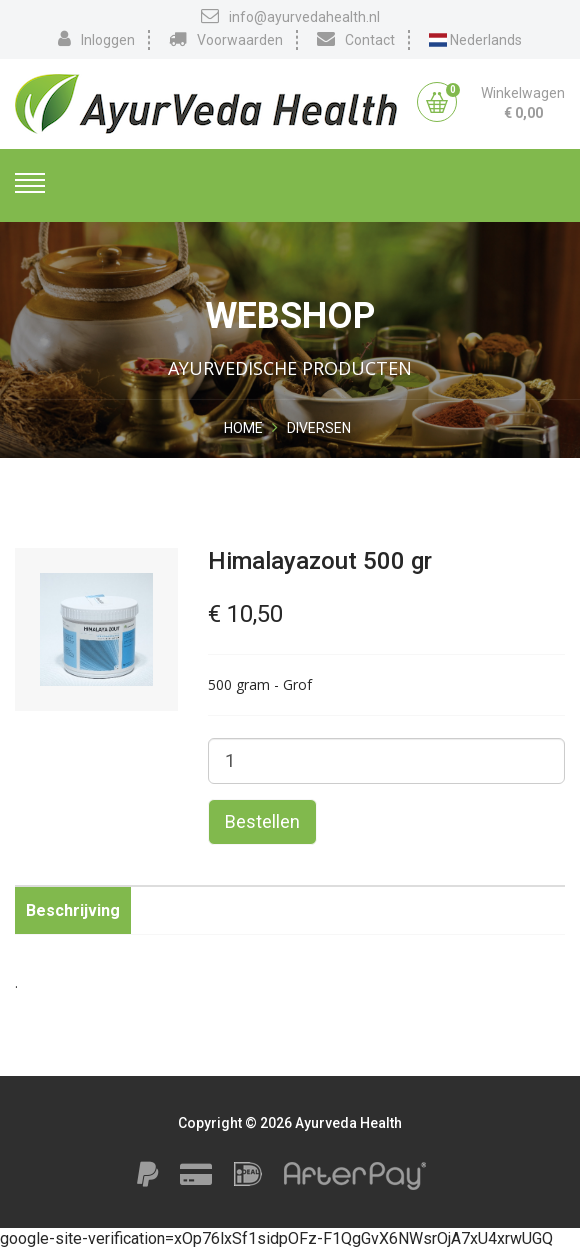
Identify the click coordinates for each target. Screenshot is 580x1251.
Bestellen (262, 821)
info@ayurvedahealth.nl (290, 16)
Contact (356, 39)
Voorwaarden (226, 39)
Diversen (319, 428)
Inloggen (96, 39)
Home (243, 428)
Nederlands (476, 40)
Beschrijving (73, 910)
